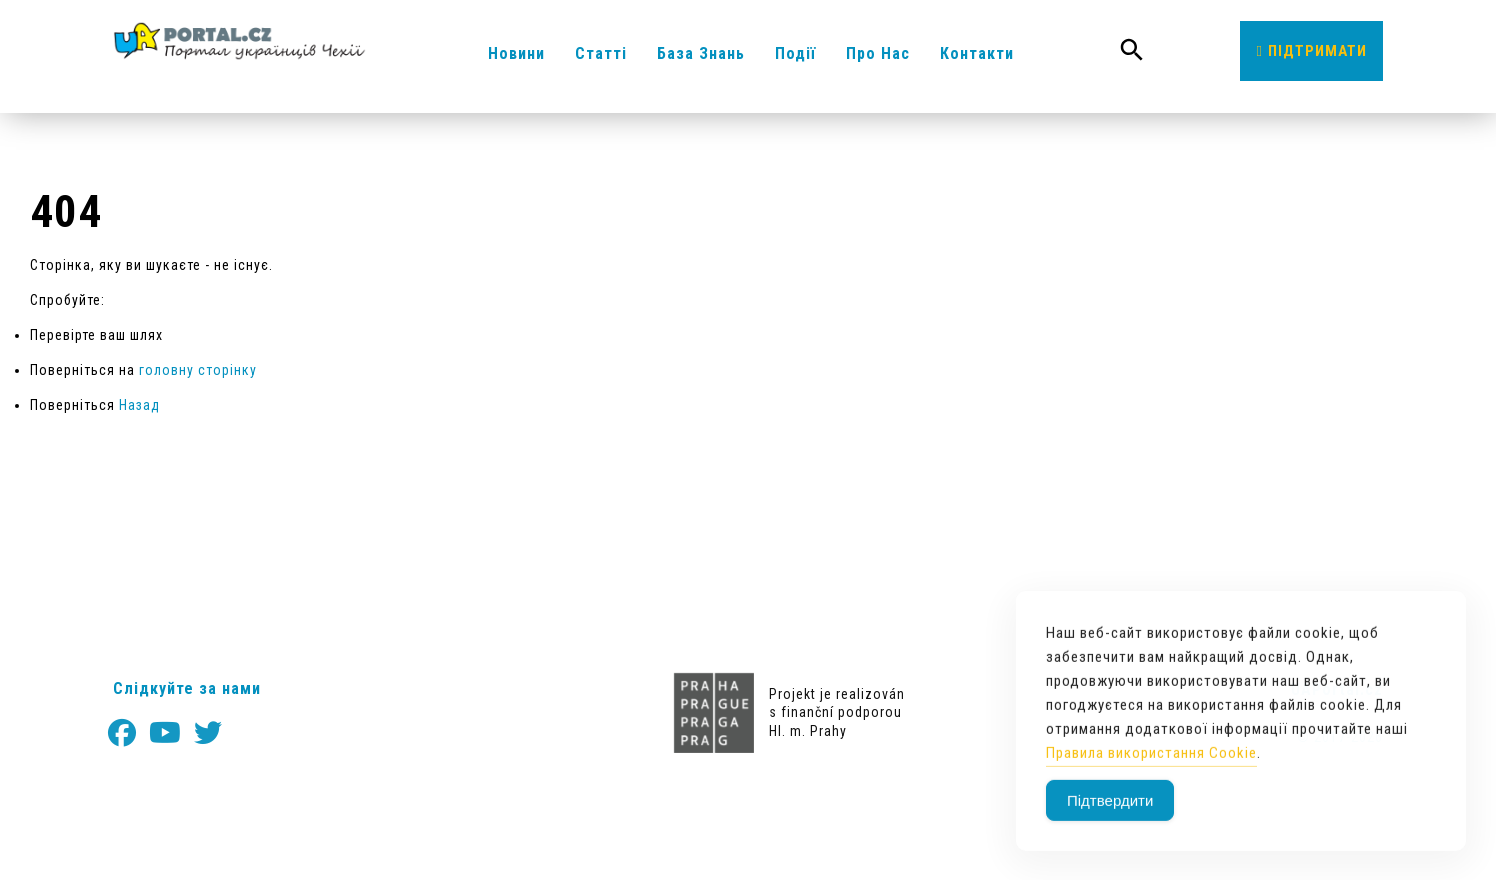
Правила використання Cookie (1151, 766)
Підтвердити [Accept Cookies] (1110, 813)
